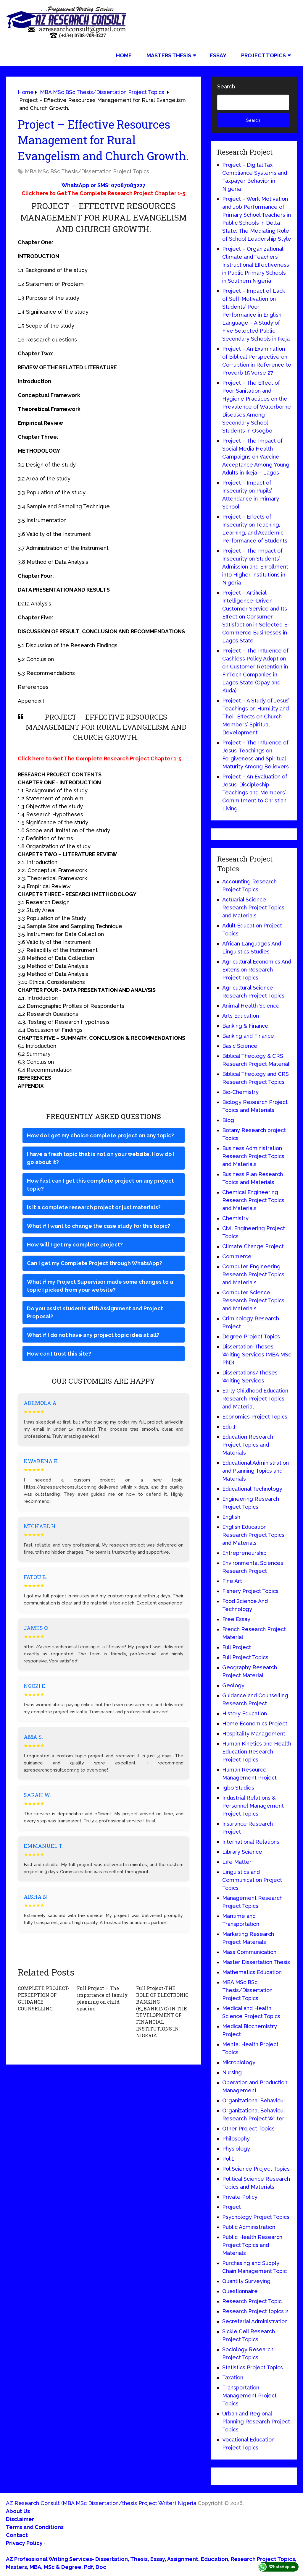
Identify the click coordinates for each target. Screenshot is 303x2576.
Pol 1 (228, 2159)
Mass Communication (249, 1952)
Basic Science (239, 1046)
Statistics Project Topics (252, 2367)
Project (231, 2207)
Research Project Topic (252, 2301)
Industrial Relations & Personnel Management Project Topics (253, 1806)
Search (226, 86)
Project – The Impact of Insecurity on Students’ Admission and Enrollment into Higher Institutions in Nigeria (255, 567)
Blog (228, 1120)
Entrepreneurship (244, 1553)
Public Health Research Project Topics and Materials (252, 2245)
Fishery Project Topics (250, 1591)
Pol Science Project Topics (256, 2169)
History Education (244, 1713)
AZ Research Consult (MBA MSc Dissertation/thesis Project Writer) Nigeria (101, 2503)
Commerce (237, 1256)
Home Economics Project (254, 1723)
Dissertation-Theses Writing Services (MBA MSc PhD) (256, 1354)
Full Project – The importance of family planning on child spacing (102, 1998)
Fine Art (232, 1581)
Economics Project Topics (254, 1417)
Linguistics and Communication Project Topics (252, 1880)
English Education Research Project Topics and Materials (253, 1535)
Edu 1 (229, 1427)
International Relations (250, 1842)
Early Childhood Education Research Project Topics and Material (255, 1398)
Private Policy (239, 2197)
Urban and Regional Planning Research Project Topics (256, 2421)
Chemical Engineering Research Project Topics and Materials (253, 1200)
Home (124, 55)
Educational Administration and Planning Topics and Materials (255, 1471)
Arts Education (240, 1016)
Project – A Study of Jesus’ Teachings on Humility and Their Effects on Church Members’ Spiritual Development (255, 716)
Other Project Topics (248, 2128)
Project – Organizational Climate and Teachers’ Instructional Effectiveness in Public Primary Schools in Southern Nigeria (255, 265)
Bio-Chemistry (240, 1092)
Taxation (232, 2377)
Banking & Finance (245, 1026)
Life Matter (237, 1862)
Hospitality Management (253, 1733)
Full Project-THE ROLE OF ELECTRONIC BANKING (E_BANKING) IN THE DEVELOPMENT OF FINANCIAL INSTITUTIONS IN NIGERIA (162, 2011)
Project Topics (263, 55)
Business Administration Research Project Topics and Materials (253, 1156)
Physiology (236, 2149)
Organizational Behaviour (254, 2100)
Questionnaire (240, 2291)
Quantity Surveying (246, 2281)
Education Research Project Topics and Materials (247, 1445)
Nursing (232, 2072)
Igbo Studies (238, 1788)
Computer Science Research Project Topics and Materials (253, 1300)
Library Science (242, 1852)
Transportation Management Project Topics (249, 2395)
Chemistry (235, 1218)
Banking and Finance (248, 1036)
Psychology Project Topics (255, 2217)
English (231, 1517)
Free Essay (236, 1619)
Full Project (236, 1647)
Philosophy (236, 2138)
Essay (218, 55)
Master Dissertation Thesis (256, 1962)
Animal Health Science (251, 1006)
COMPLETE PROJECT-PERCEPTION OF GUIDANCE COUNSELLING (43, 1998)
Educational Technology (252, 1489)
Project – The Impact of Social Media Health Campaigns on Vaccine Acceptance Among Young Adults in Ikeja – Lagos (255, 457)
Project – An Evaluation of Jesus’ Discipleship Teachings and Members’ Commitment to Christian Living (254, 792)
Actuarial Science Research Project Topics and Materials (253, 907)
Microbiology (238, 2062)
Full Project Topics (245, 1657)
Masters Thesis (168, 55)
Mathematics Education (252, 1972)
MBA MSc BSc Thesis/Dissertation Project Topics (87, 171)
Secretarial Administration (255, 2321)
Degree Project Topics (251, 1336)
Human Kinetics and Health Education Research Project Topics (256, 1751)
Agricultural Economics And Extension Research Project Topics (256, 969)
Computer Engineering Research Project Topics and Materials (253, 1274)
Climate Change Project (253, 1246)
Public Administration (248, 2227)
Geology (233, 1685)
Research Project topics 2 (255, 2311)
